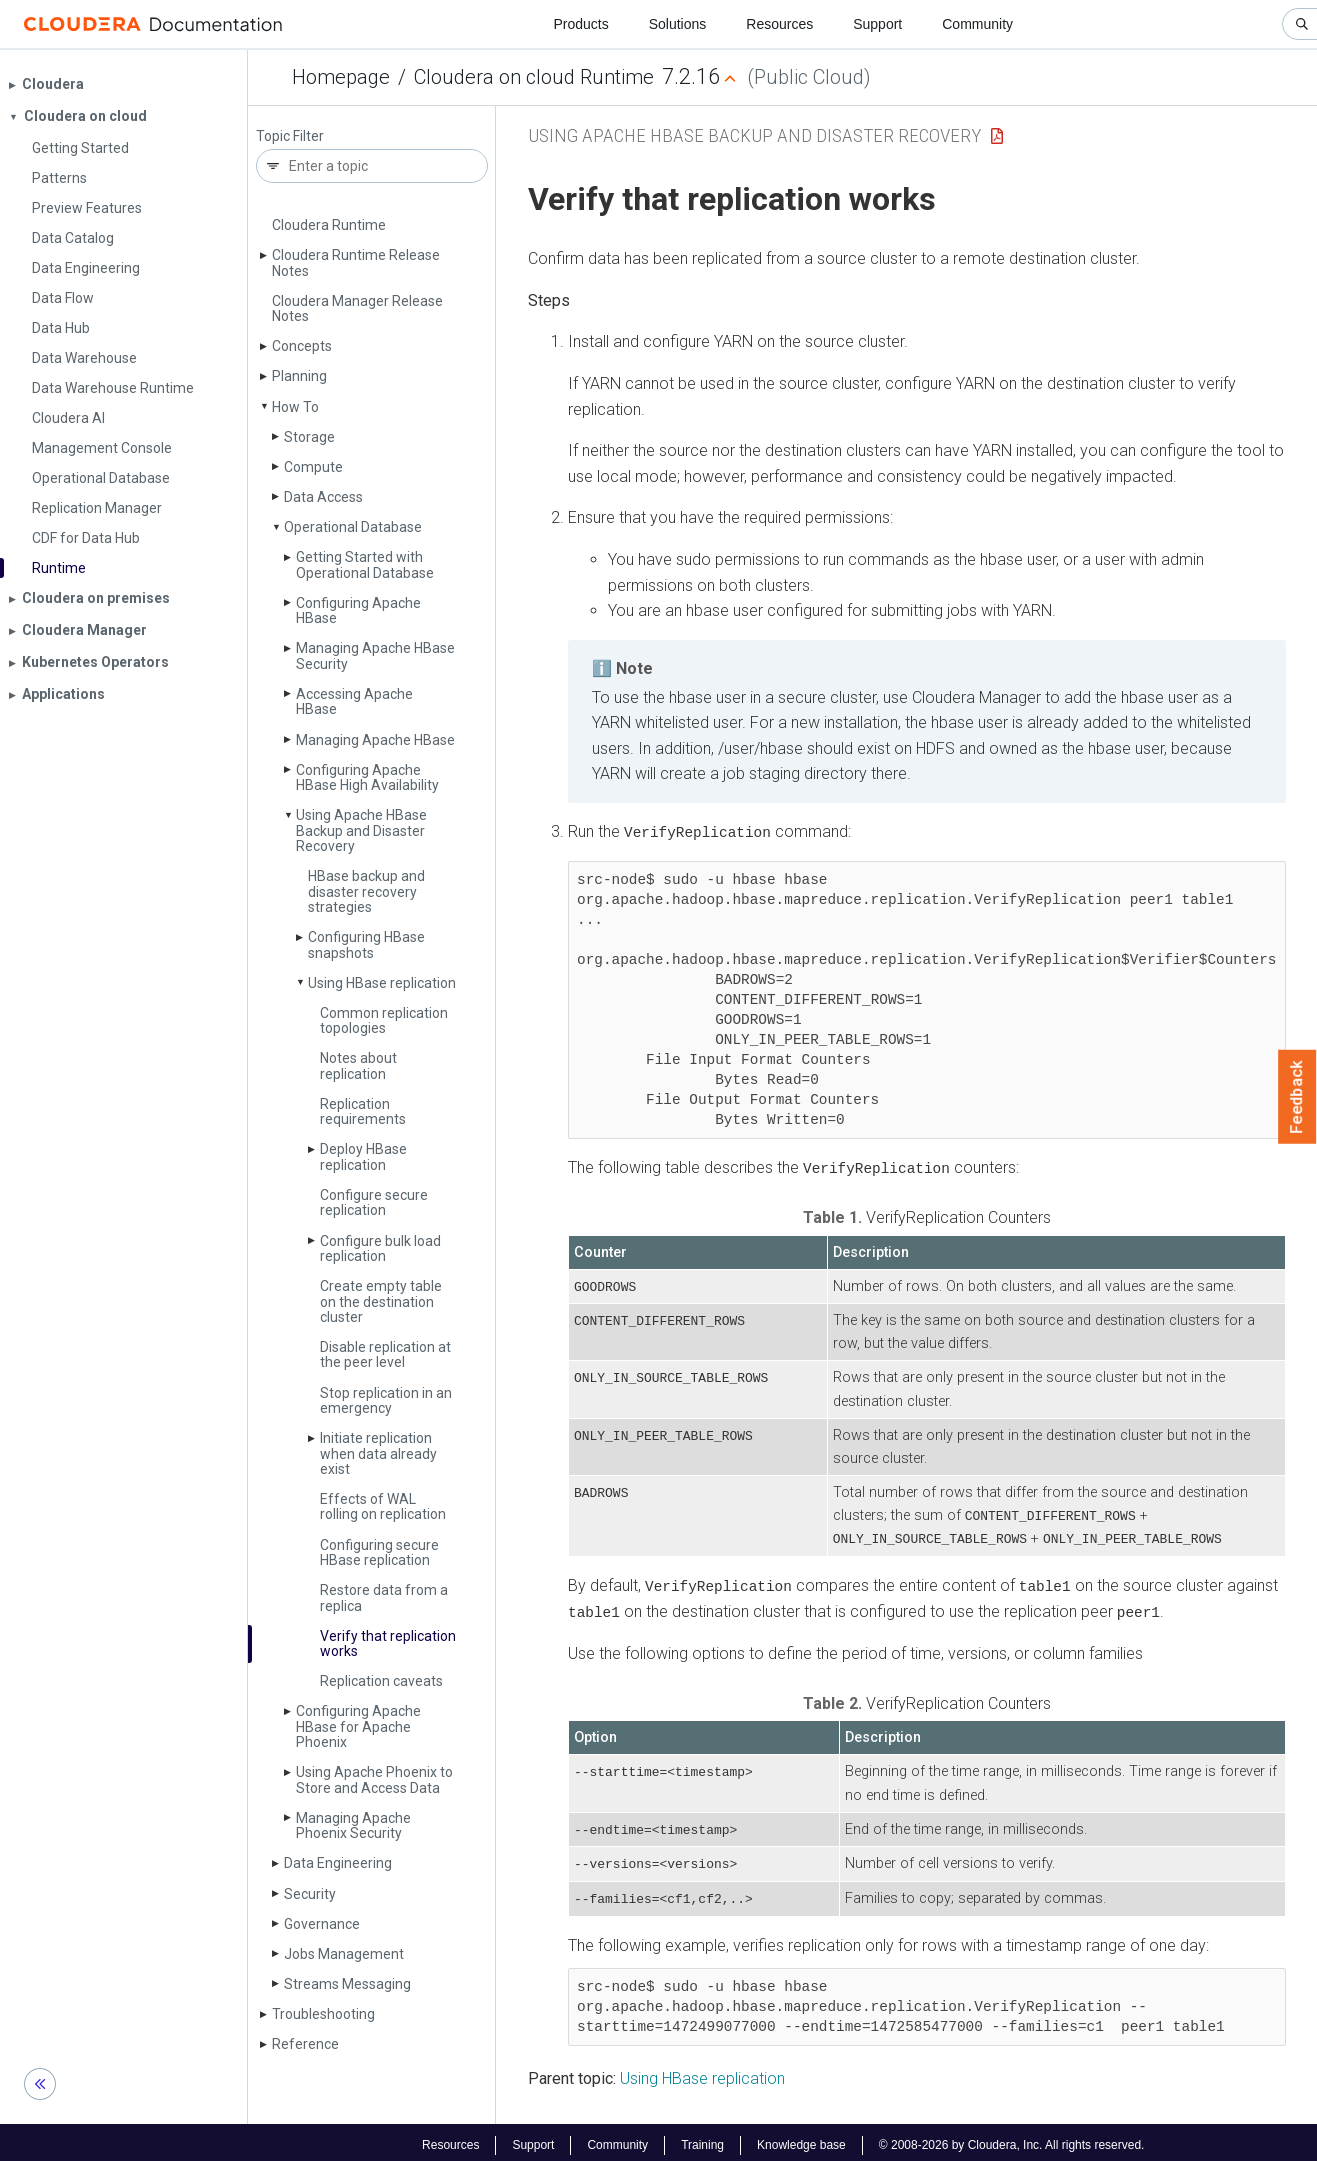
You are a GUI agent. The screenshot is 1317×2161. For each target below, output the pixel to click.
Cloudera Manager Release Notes (357, 308)
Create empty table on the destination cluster (381, 1301)
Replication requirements (363, 1111)
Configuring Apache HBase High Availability (367, 777)
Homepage (341, 77)
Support (877, 24)
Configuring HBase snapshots (366, 944)
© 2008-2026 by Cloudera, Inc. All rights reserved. (1012, 2139)
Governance (322, 1924)
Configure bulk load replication (380, 1248)
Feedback (1297, 1097)
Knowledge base (801, 2139)
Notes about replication (358, 1065)
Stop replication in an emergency (386, 1400)
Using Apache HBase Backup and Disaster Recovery (361, 830)
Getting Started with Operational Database (365, 564)
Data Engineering (338, 1863)
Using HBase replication (382, 983)
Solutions (678, 24)
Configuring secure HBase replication (379, 1552)
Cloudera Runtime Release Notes (356, 262)
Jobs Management (344, 1954)
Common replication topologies (384, 1020)
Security (310, 1894)
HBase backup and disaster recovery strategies (366, 891)
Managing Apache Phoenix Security (353, 1825)
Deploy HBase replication (363, 1156)
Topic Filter (290, 136)
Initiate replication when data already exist (378, 1453)
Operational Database (353, 527)
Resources (779, 24)
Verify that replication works (388, 1643)
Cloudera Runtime (329, 225)
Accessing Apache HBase (354, 701)
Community (977, 24)
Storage (309, 437)
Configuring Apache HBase (358, 610)
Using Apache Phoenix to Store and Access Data (374, 1779)
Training (702, 2139)
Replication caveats (381, 1681)
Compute (313, 467)
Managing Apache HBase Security (375, 655)
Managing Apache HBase (375, 740)
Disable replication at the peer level (385, 1354)
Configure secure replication (374, 1202)
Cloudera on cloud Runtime (534, 77)
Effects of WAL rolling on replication (383, 1506)
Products (580, 24)
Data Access (323, 497)
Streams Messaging (347, 1984)
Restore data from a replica (384, 1597)
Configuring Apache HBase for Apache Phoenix (358, 1726)
